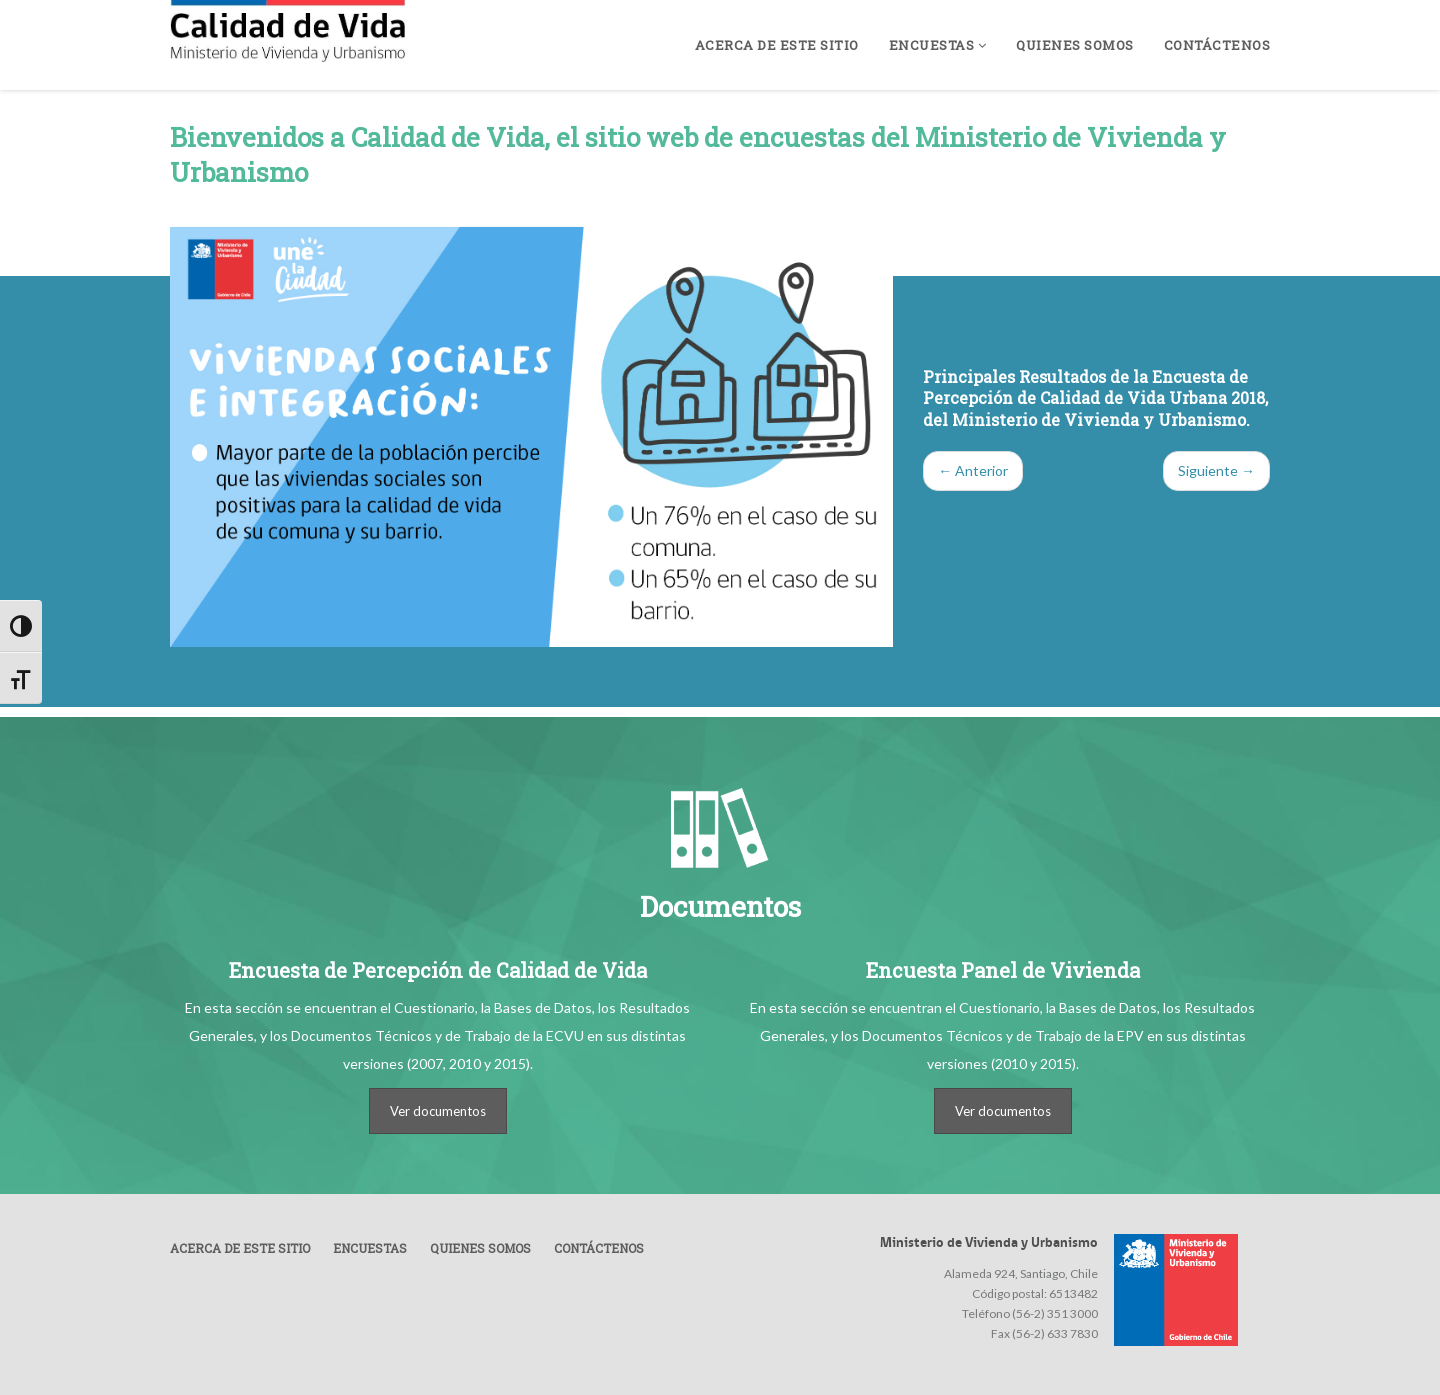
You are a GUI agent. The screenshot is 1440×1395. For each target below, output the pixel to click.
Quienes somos (1075, 45)
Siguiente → (1216, 470)
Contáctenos (1217, 45)
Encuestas (938, 45)
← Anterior (973, 470)
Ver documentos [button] (438, 1111)
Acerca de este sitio (777, 45)
